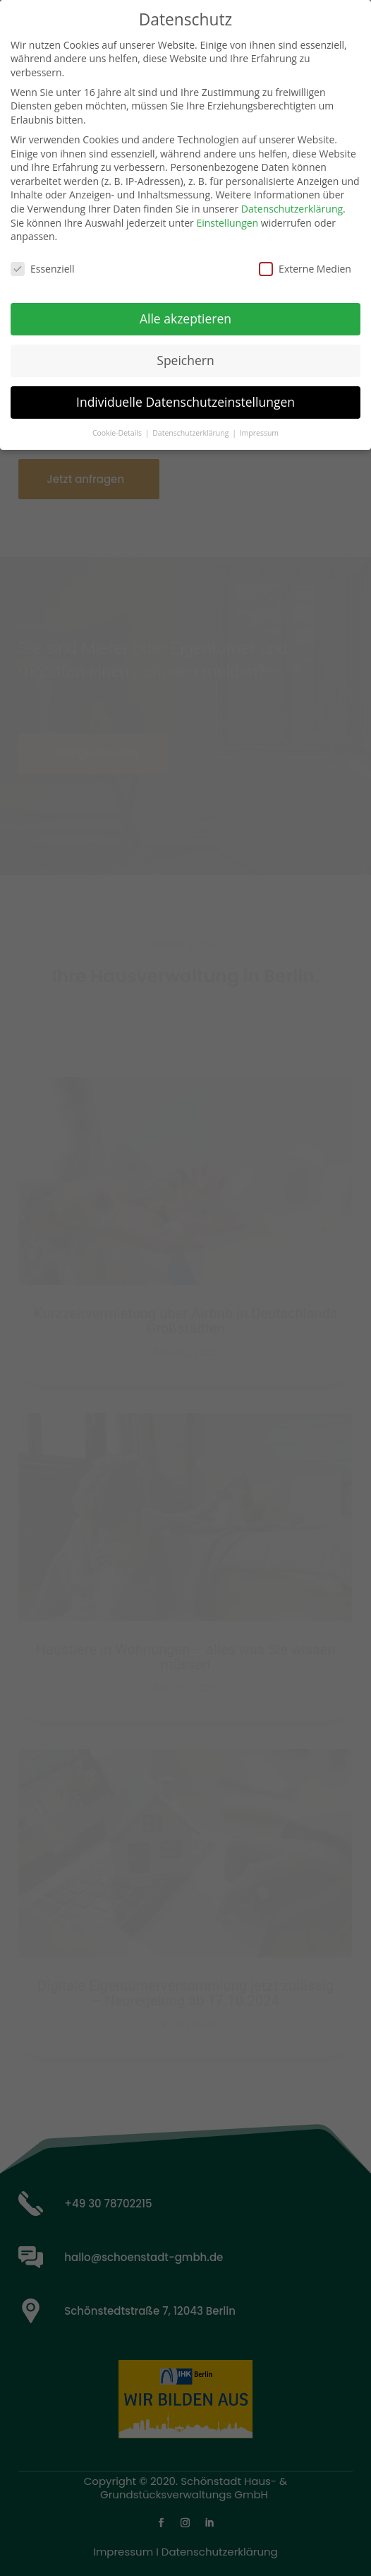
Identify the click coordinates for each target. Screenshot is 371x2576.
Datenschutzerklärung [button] (191, 424)
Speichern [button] (185, 350)
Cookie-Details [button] (118, 424)
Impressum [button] (259, 424)
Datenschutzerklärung (292, 199)
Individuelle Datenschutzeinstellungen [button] (185, 392)
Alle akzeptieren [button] (185, 309)
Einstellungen (227, 213)
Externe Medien (305, 259)
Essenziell (43, 259)
